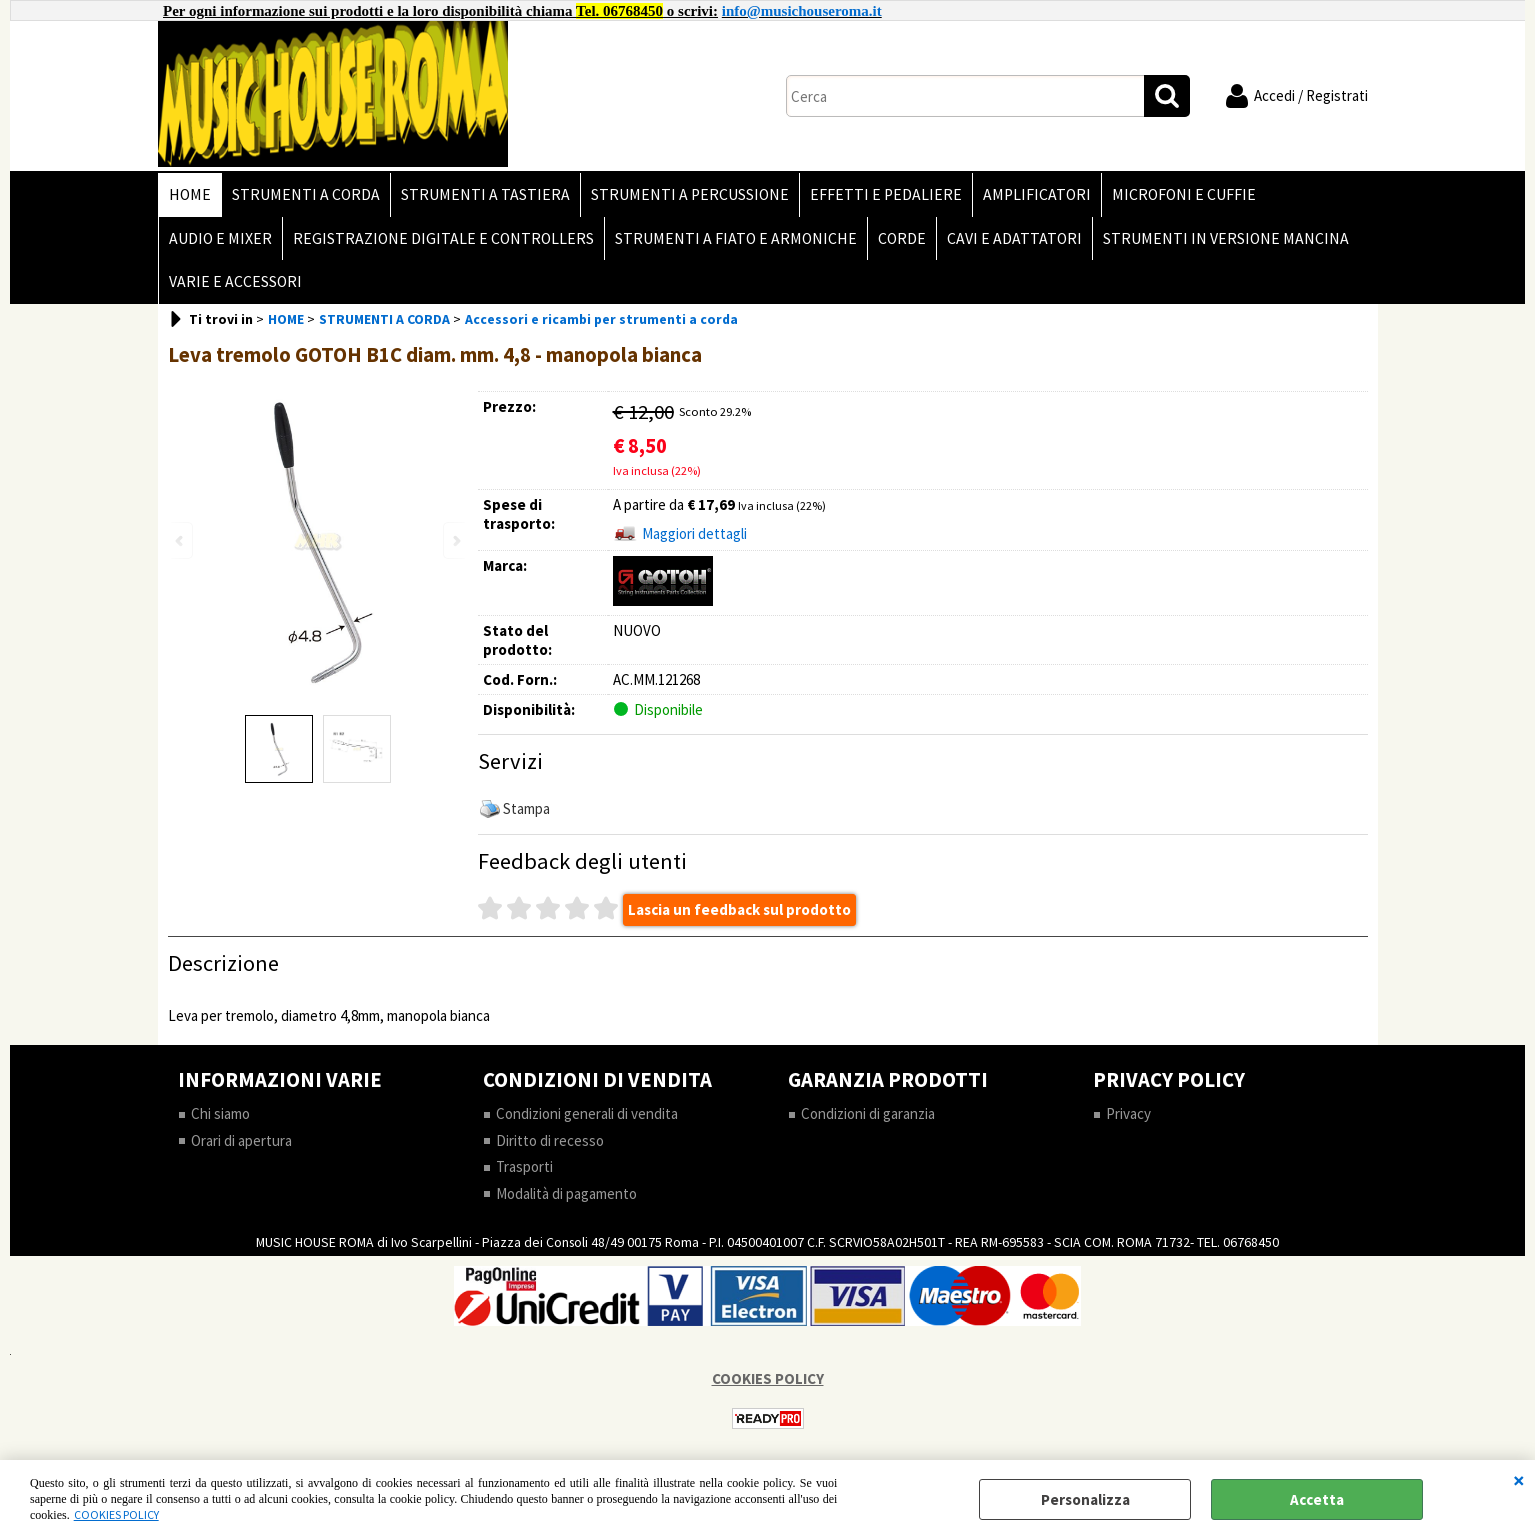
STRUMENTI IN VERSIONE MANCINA (1226, 238)
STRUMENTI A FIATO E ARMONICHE (736, 238)
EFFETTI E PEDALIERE (886, 194)
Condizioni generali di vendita (587, 1113)
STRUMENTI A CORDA (306, 194)
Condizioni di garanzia (868, 1113)
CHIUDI (1519, 1480)
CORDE (902, 238)
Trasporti (524, 1166)
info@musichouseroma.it (802, 11)
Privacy (1128, 1113)
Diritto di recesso (550, 1140)
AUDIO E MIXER (220, 238)
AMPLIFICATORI (1037, 194)
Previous (181, 540)
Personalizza (1085, 1499)
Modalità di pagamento (566, 1193)
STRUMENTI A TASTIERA (485, 194)
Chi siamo (220, 1113)
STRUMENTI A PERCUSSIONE (690, 194)
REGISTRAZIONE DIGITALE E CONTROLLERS (443, 238)
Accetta (1317, 1499)
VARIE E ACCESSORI (235, 281)
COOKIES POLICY (116, 1514)
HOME (190, 194)
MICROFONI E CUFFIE (1184, 194)
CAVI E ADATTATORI (1014, 238)
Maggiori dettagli (694, 533)
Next (455, 540)
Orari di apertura (241, 1140)
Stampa (526, 808)
